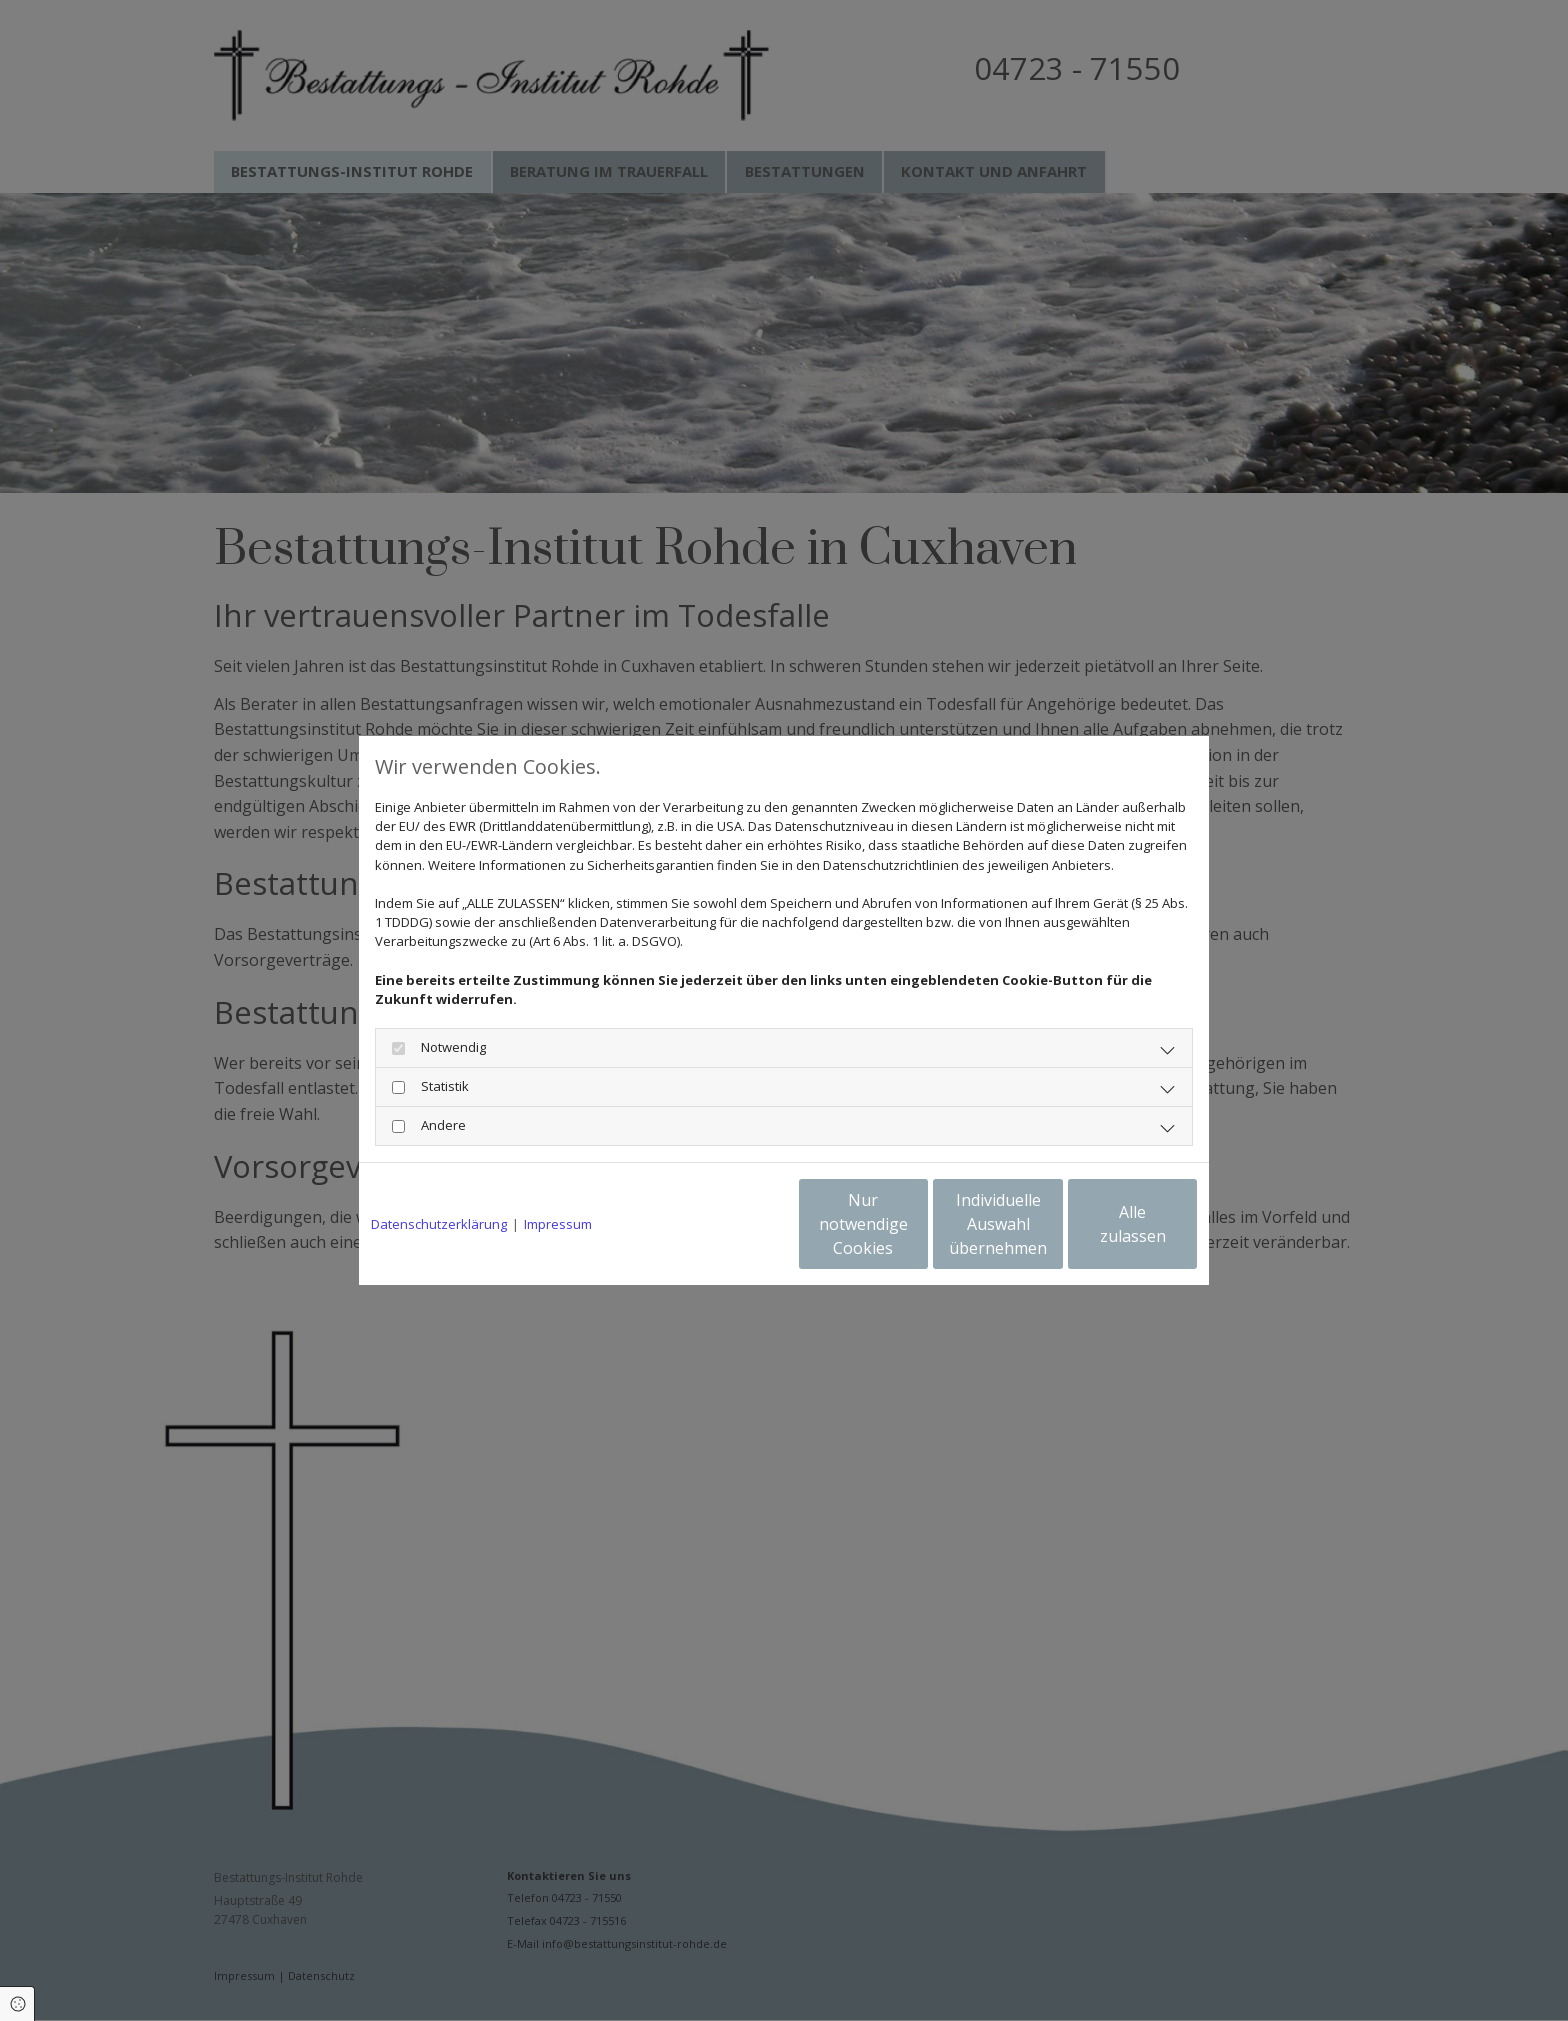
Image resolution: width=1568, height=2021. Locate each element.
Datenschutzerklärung (439, 1224)
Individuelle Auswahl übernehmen (915, 1224)
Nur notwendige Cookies (724, 1224)
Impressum (558, 1224)
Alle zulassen (1104, 1224)
